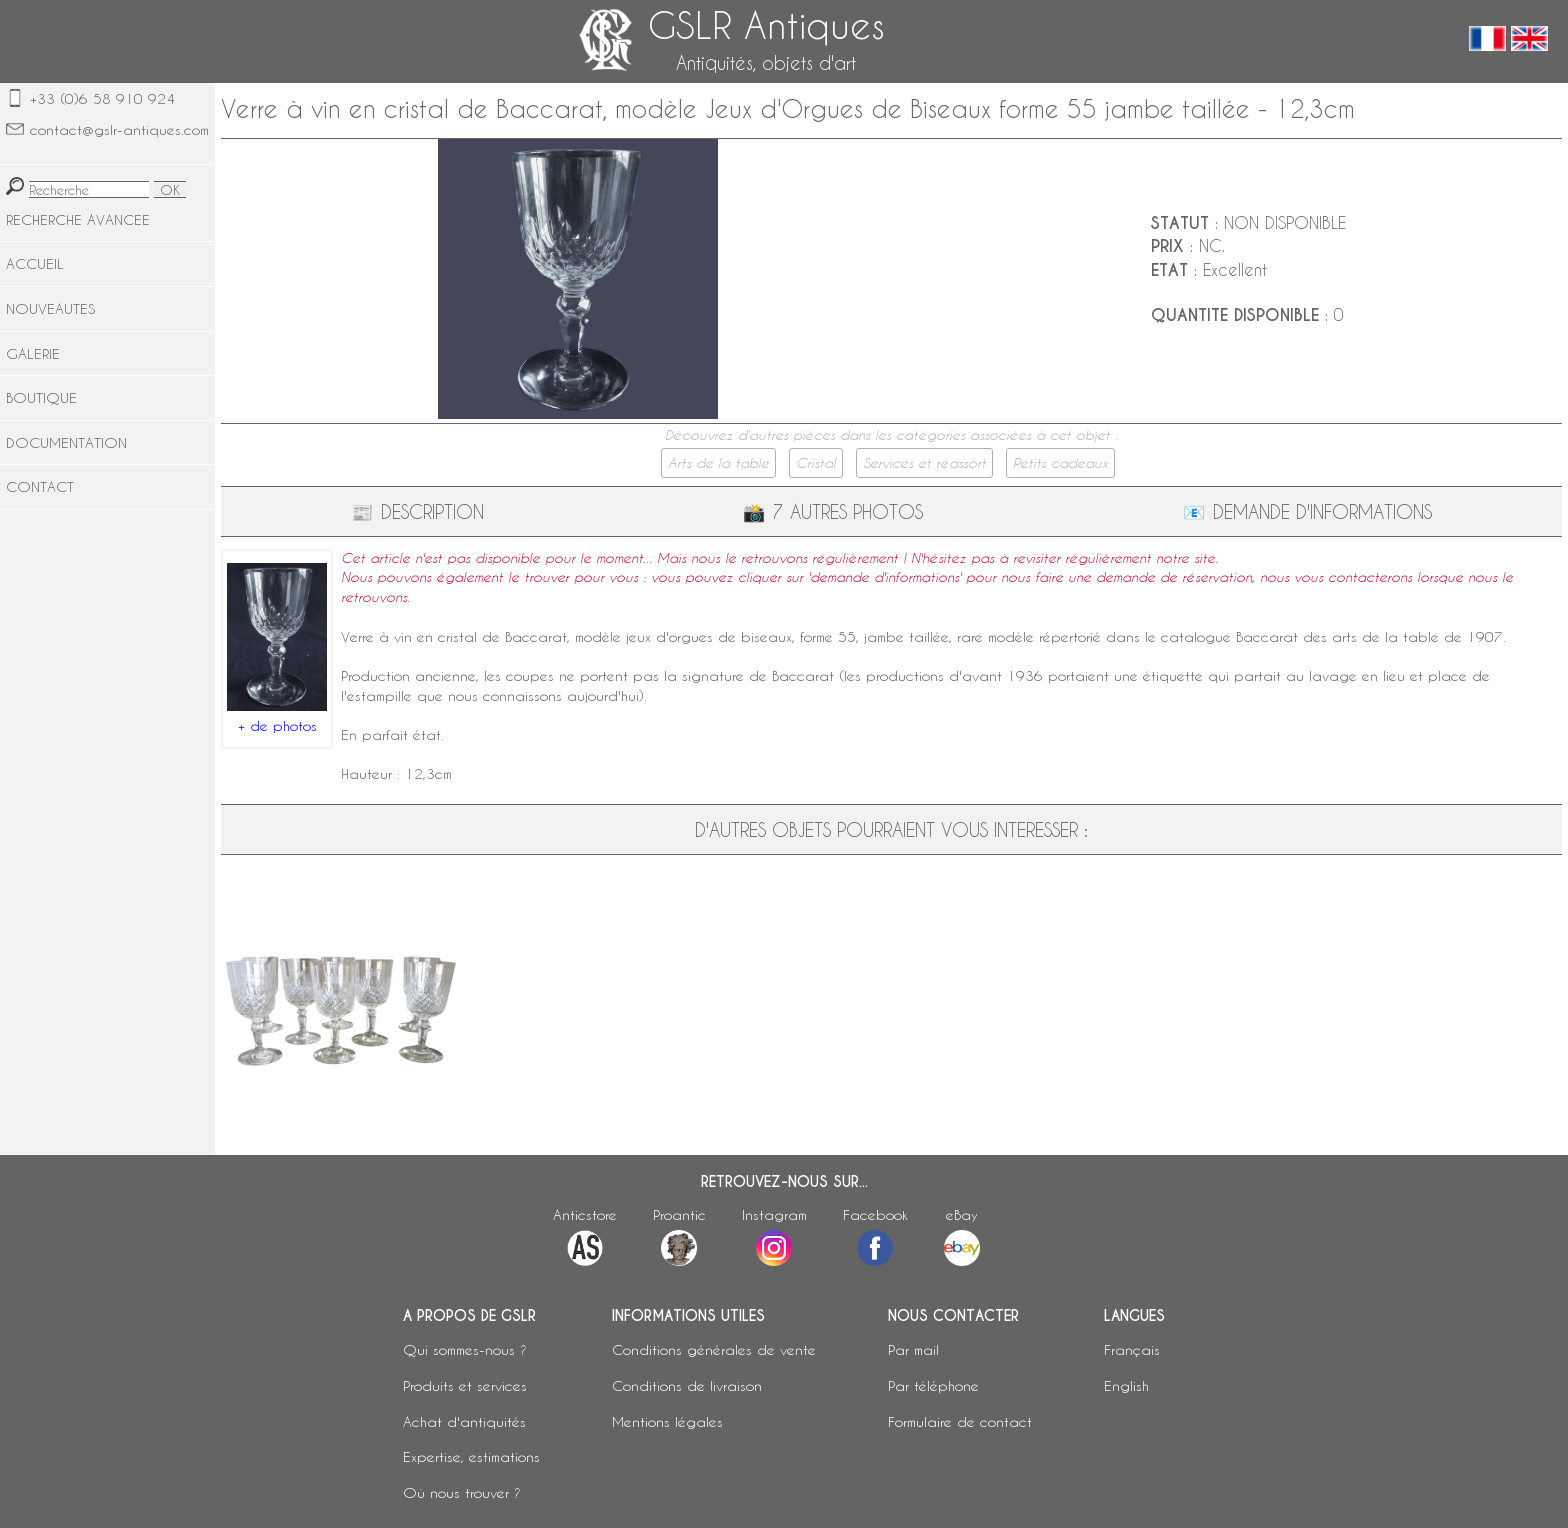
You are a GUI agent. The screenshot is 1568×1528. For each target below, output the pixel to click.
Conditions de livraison (687, 1385)
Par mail (913, 1349)
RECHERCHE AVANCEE (78, 219)
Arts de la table (718, 463)
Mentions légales (667, 1421)
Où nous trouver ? (462, 1492)
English (1126, 1385)
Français (1132, 1349)
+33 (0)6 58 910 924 (102, 98)
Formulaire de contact (960, 1421)
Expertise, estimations (471, 1456)
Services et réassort (924, 463)
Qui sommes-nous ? (465, 1349)
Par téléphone (933, 1385)
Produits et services (465, 1385)
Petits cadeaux (1060, 463)
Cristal (816, 463)
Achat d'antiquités (464, 1421)
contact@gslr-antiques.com (119, 129)
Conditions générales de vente (714, 1349)
